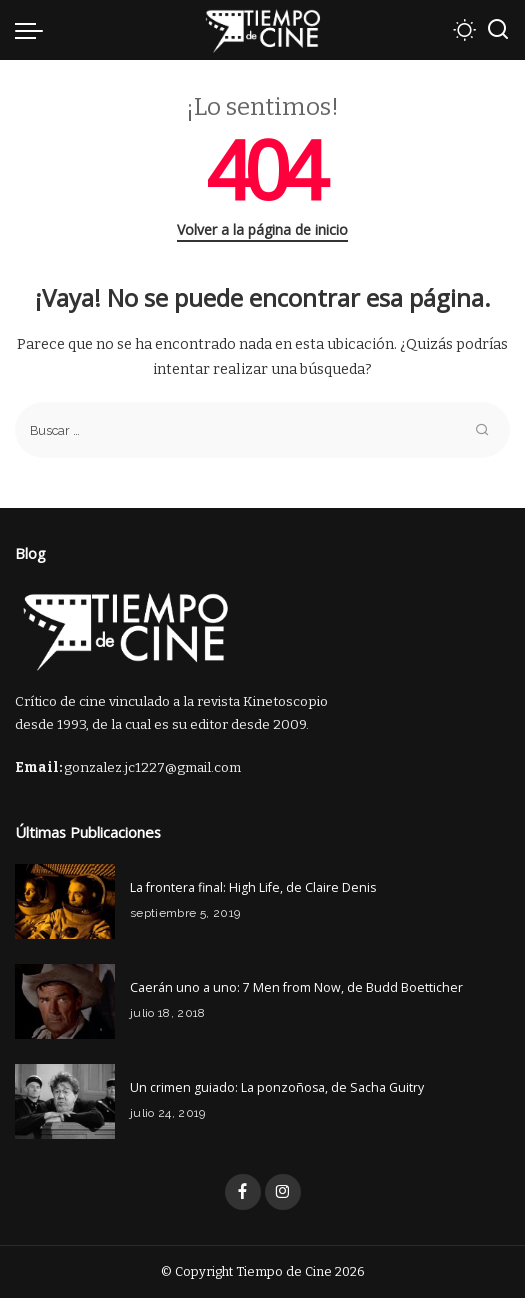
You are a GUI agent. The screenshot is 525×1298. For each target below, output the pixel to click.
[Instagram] (283, 1192)
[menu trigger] (34, 30)
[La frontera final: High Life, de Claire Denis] (65, 901)
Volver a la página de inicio (262, 229)
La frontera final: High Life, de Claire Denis (253, 887)
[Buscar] (498, 30)
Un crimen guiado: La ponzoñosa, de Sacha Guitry (277, 1087)
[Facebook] (243, 1192)
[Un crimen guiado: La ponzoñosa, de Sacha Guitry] (65, 1101)
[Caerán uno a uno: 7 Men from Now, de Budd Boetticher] (65, 1001)
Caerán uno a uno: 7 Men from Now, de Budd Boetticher (296, 987)
